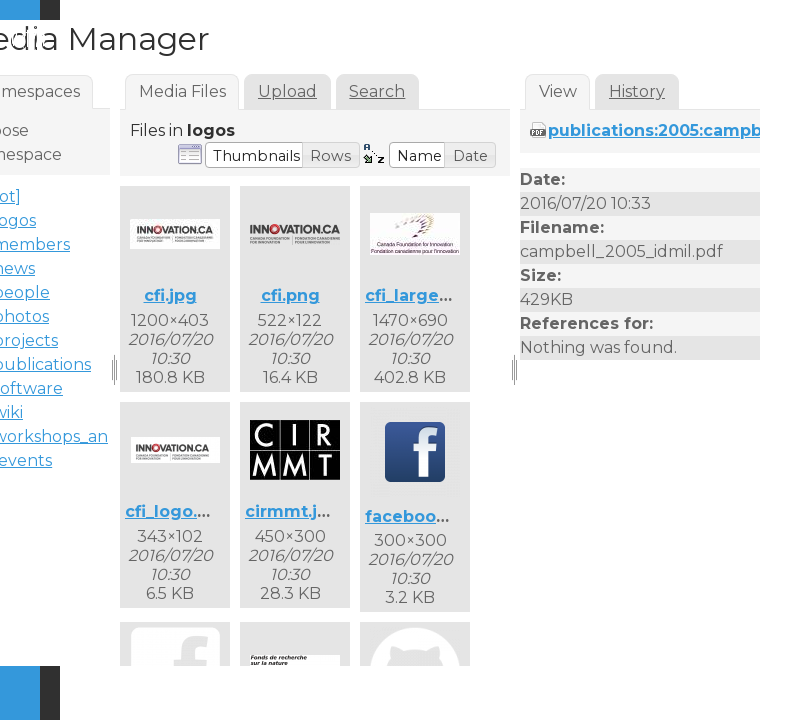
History (637, 91)
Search (377, 91)
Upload (287, 91)
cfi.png (290, 295)
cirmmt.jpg (292, 511)
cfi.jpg (170, 295)
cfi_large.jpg (418, 295)
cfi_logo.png (178, 511)
